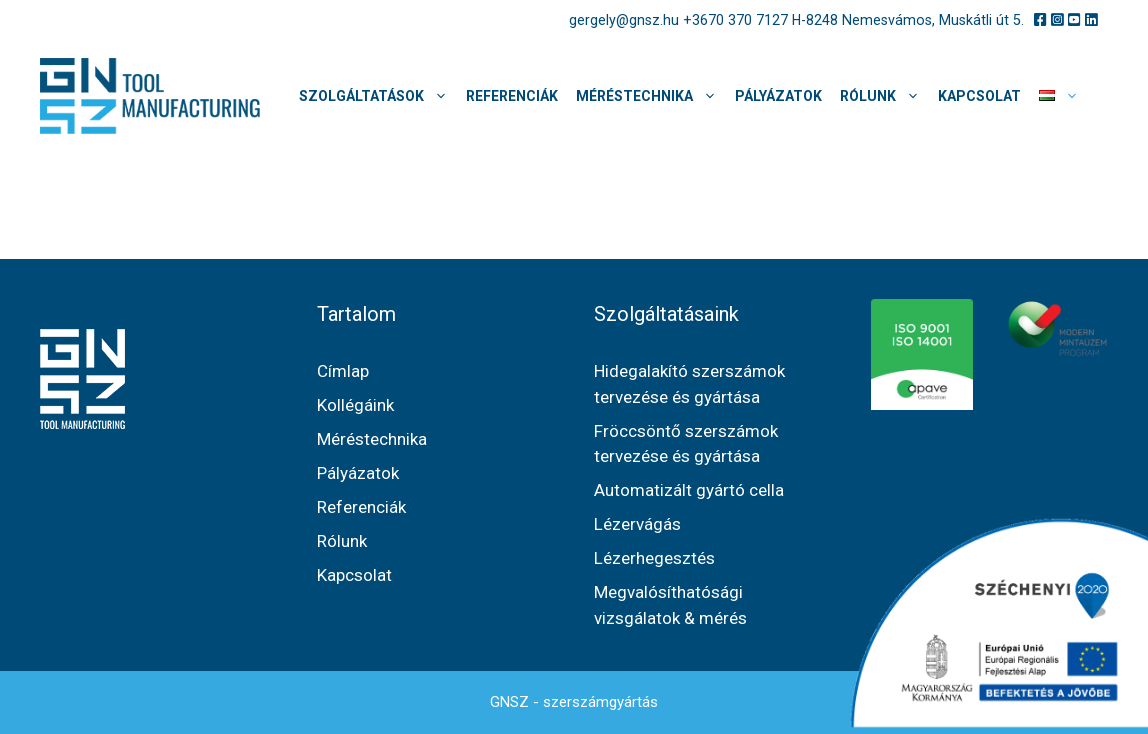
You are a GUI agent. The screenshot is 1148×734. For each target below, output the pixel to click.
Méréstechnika (651, 96)
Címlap (343, 371)
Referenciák (512, 96)
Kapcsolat (979, 96)
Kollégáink (355, 405)
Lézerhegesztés (654, 558)
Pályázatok (778, 96)
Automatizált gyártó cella (689, 490)
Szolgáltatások (378, 96)
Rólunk (884, 96)
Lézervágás (637, 524)
